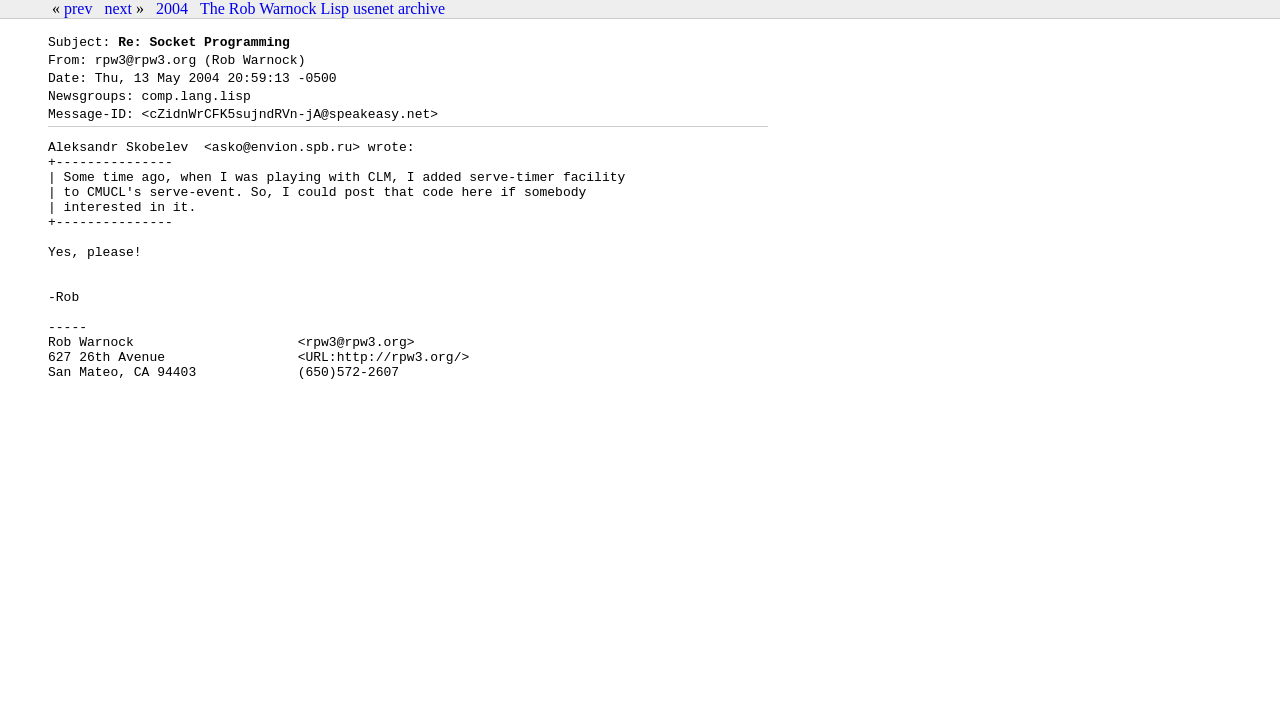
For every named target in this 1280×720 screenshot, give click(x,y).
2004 (172, 8)
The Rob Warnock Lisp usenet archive (322, 8)
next (118, 8)
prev (78, 8)
